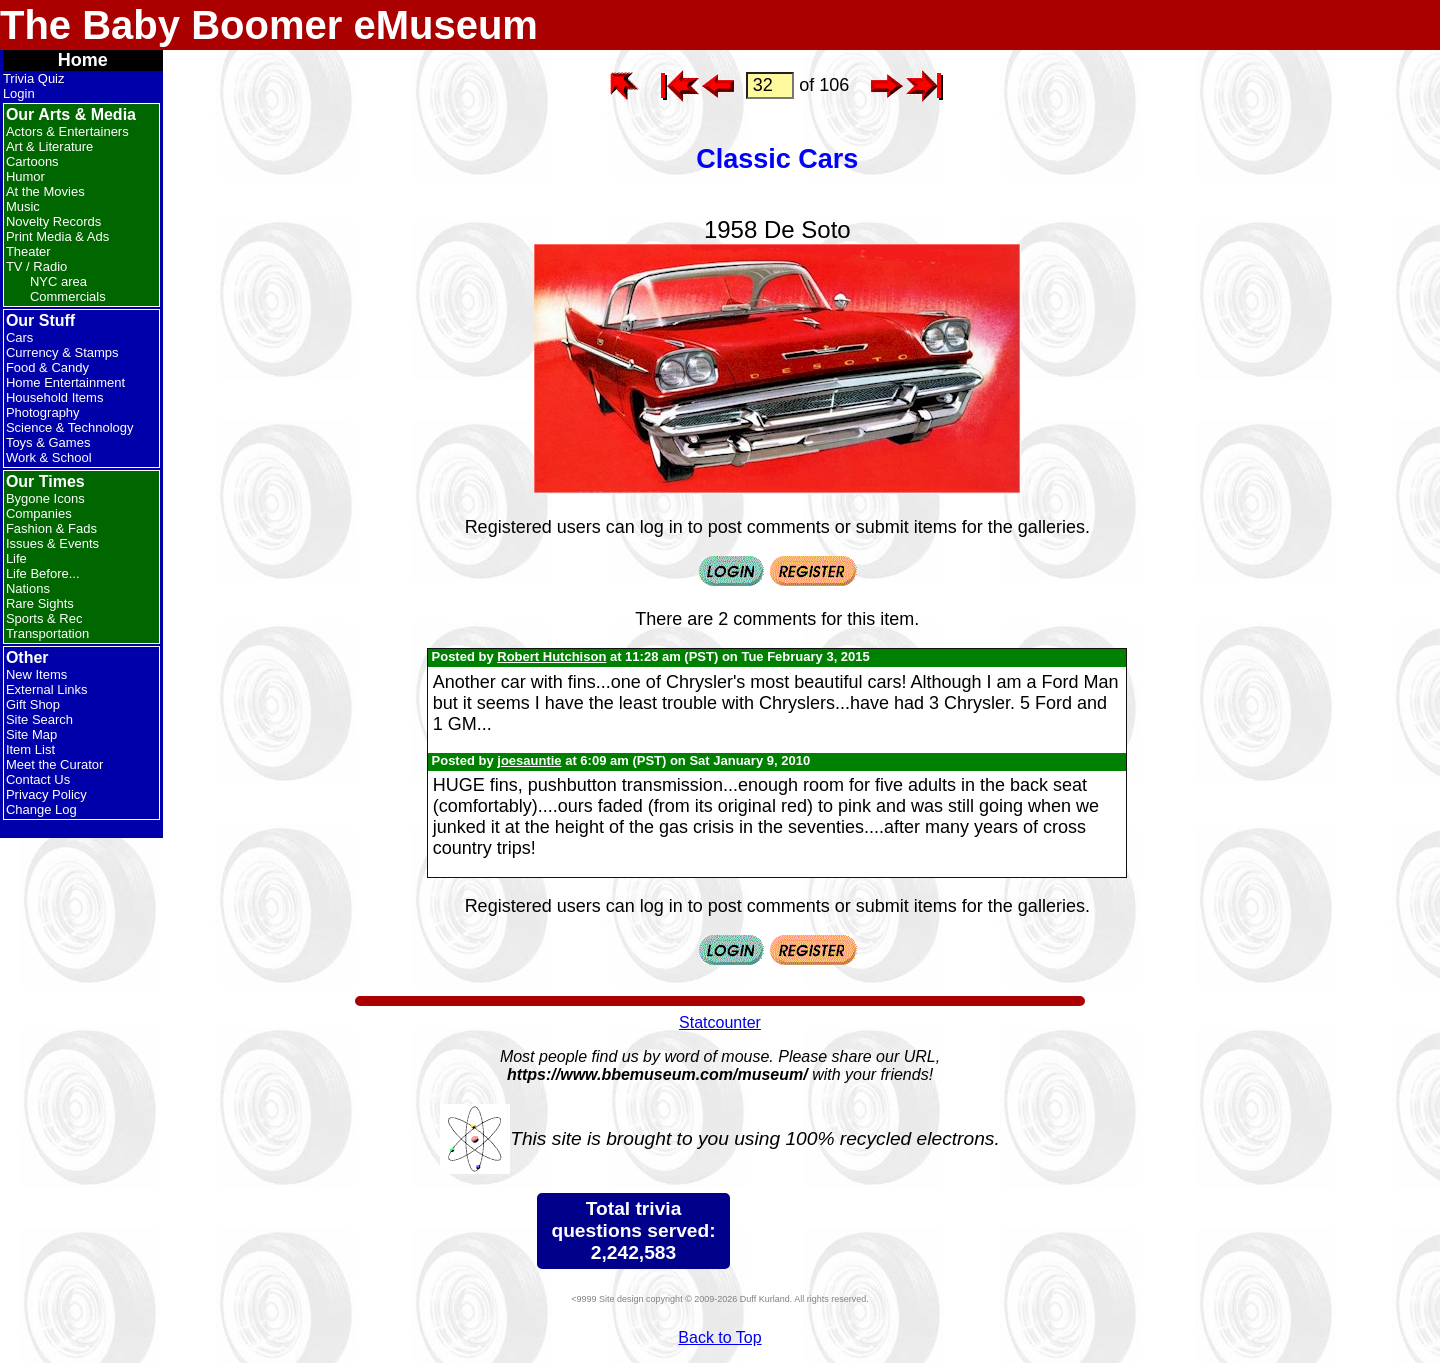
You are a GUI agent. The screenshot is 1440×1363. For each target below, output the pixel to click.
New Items (36, 674)
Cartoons (32, 161)
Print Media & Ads (57, 236)
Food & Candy (47, 367)
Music (23, 206)
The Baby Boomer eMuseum (269, 25)
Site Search (39, 719)
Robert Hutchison (551, 656)
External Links (47, 689)
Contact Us (38, 779)
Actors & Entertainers (67, 131)
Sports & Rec (44, 618)
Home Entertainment (65, 382)
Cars (19, 337)
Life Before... (43, 573)
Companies (39, 513)
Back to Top (719, 1337)
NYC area (58, 281)
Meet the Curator (55, 764)
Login (19, 93)
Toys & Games (48, 442)
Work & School (49, 457)
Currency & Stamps (62, 352)
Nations (28, 588)
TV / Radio (36, 266)
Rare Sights (40, 603)
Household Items (55, 397)
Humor (25, 176)
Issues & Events (52, 543)
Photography (43, 412)
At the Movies (45, 191)
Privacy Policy (46, 794)
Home (83, 60)
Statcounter (720, 1022)
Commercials (68, 296)
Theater (28, 251)
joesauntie (529, 760)
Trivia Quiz (34, 78)
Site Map (31, 734)
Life (16, 558)
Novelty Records (53, 221)
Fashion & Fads (51, 528)
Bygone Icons (45, 498)
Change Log (41, 809)
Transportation (47, 633)
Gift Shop (33, 704)
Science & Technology (70, 427)
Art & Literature (49, 146)
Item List (30, 749)
